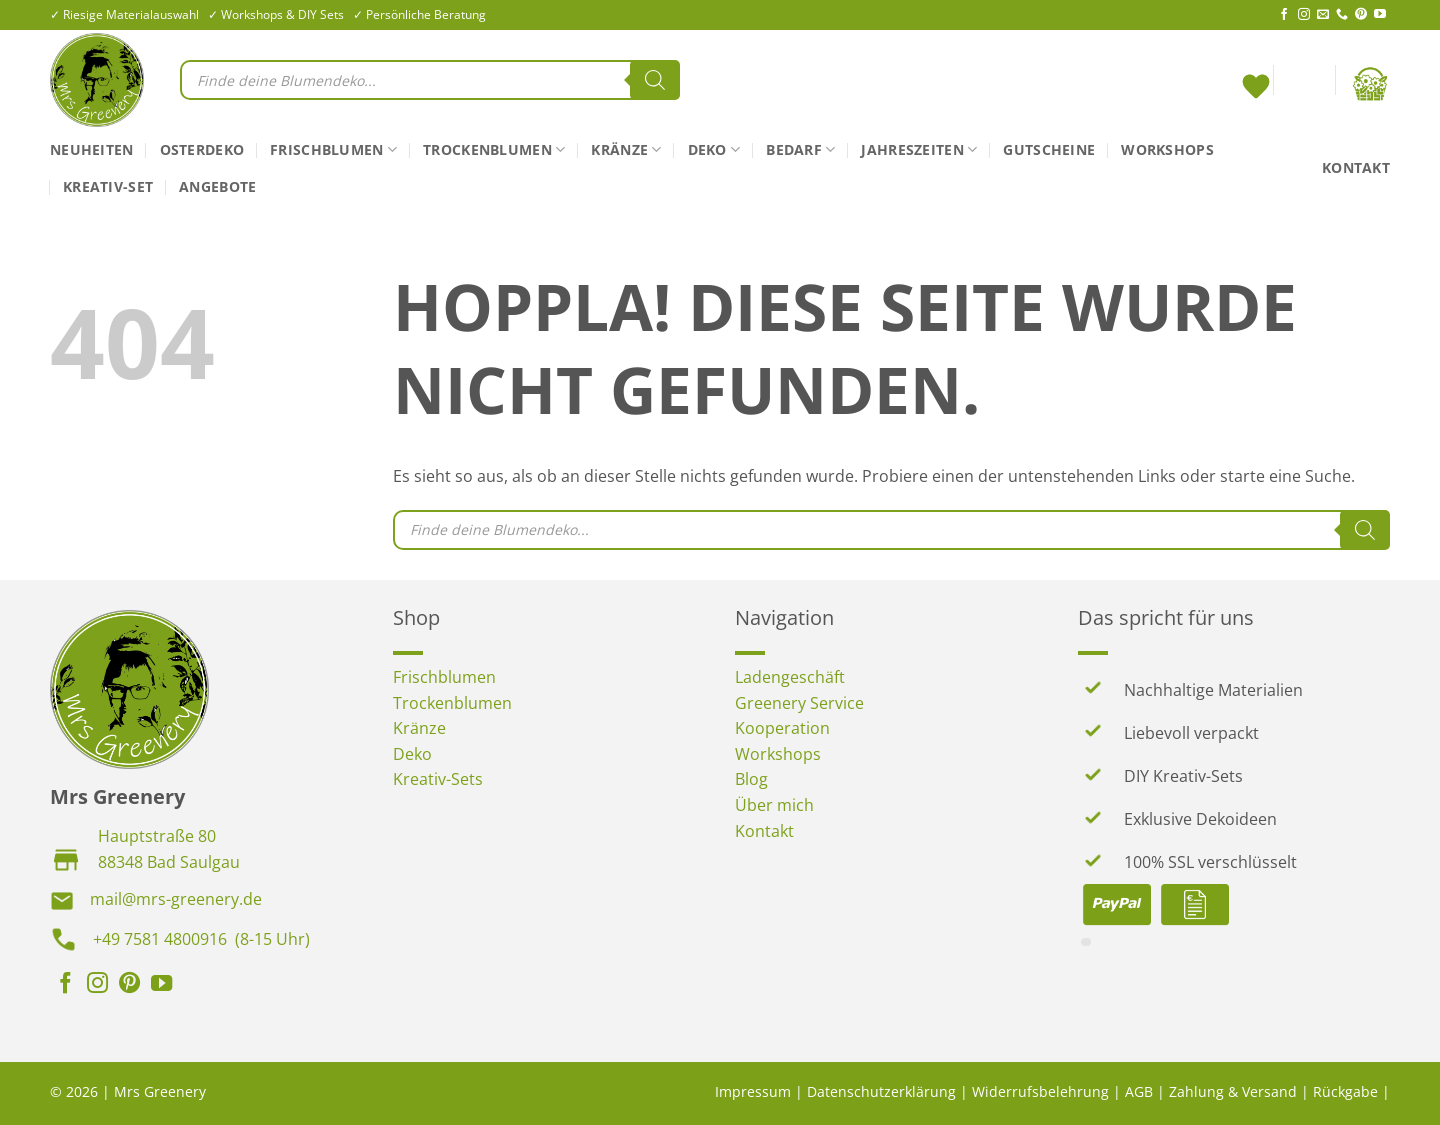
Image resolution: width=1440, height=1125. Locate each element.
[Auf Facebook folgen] (1284, 15)
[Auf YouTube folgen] (1380, 15)
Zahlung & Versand (1233, 1091)
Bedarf (800, 150)
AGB (1139, 1091)
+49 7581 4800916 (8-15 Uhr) (201, 939)
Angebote (217, 186)
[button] (1304, 84)
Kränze (626, 150)
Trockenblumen (494, 150)
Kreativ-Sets (438, 779)
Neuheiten (92, 149)
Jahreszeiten (919, 150)
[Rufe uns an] (1342, 15)
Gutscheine (1049, 149)
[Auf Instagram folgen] (1304, 15)
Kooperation (782, 728)
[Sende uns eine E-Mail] (1323, 15)
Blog (751, 779)
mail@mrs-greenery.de (176, 899)
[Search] (655, 80)
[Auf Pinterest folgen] (1361, 15)
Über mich (774, 805)
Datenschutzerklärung (881, 1091)
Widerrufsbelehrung (1040, 1091)
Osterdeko (202, 149)
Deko (714, 150)
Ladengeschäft (790, 677)
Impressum (753, 1091)
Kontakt (1356, 167)
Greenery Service (799, 703)
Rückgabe (1345, 1091)
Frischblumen (333, 150)
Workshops (1167, 149)
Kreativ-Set (108, 186)
